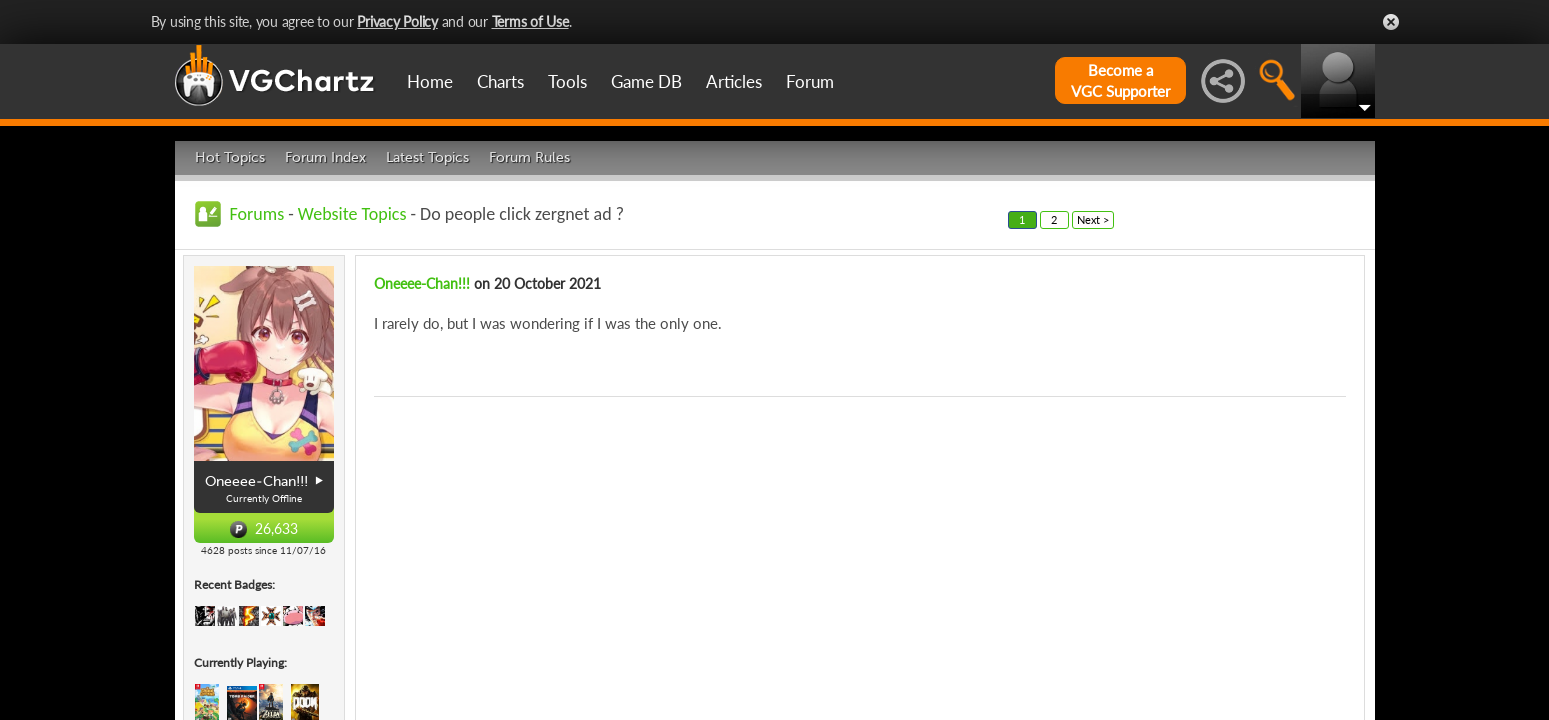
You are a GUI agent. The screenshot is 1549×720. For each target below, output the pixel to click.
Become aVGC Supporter (1120, 80)
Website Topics (352, 214)
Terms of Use (530, 21)
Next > (1093, 219)
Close (1391, 22)
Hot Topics (230, 157)
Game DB (646, 81)
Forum (810, 81)
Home (430, 81)
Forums (257, 214)
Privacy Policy (397, 21)
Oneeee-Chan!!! (422, 283)
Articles (734, 81)
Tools (567, 81)
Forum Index (325, 157)
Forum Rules (529, 157)
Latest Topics (427, 157)
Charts (500, 81)
